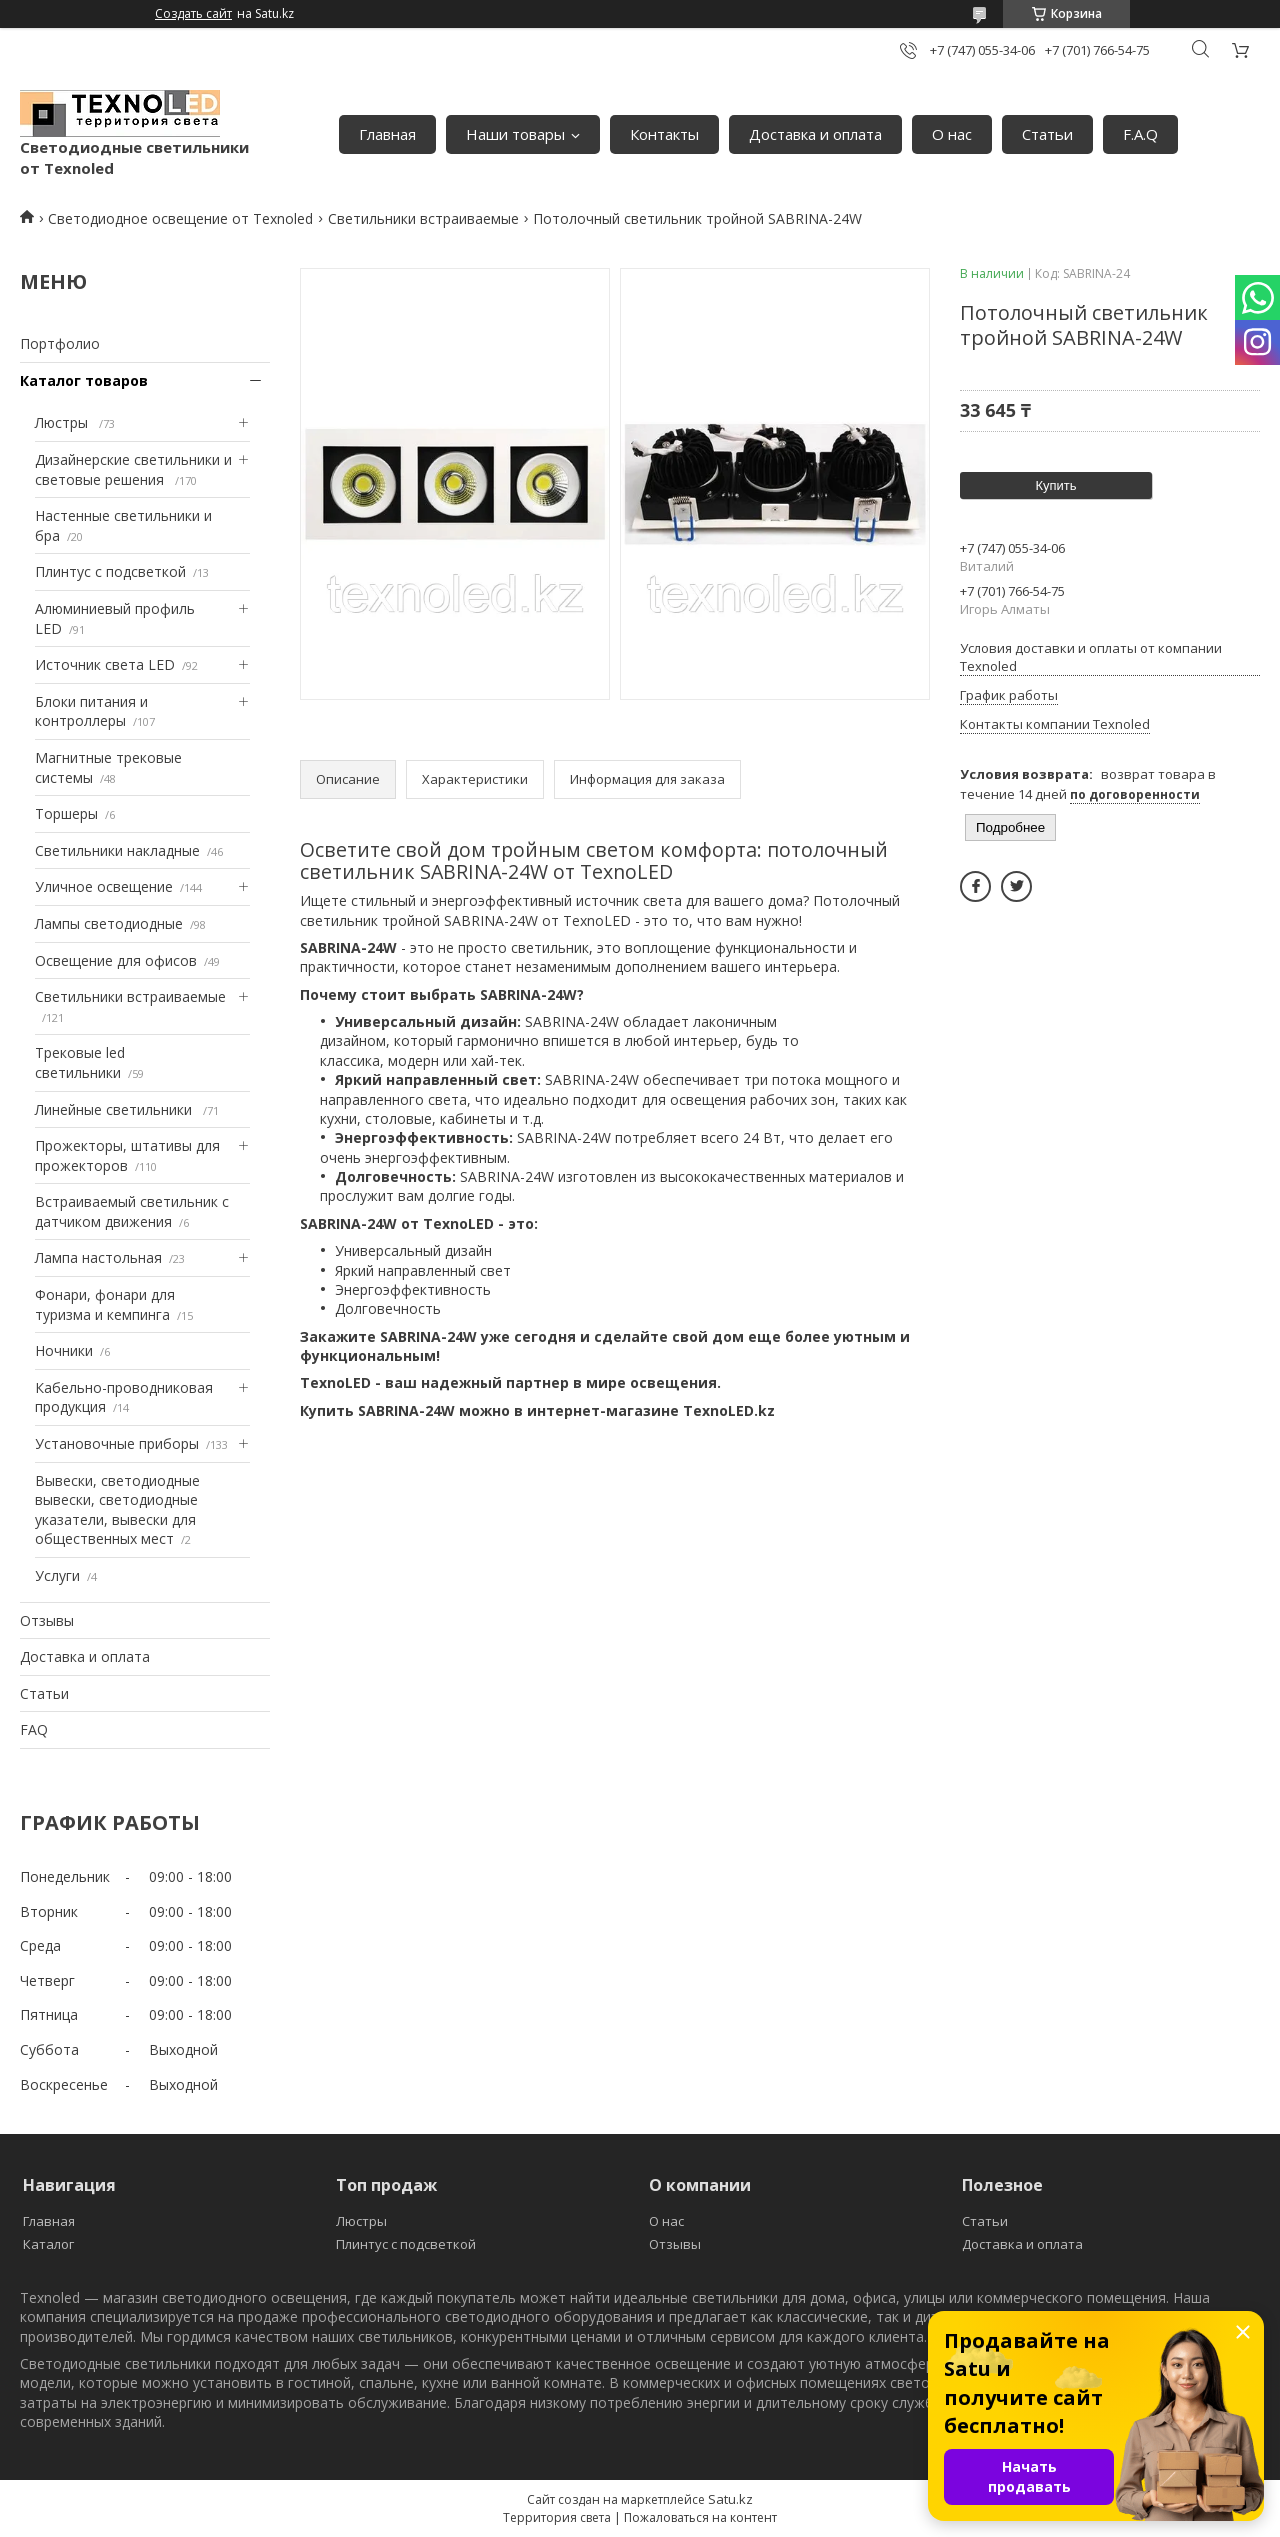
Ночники (64, 1350)
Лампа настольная (98, 1257)
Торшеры (66, 813)
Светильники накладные (117, 850)
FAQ (34, 1729)
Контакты (664, 134)
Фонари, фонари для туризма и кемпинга (105, 1304)
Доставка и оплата (815, 134)
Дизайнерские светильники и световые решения (133, 469)
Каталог (48, 2244)
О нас (952, 134)
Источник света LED (105, 664)
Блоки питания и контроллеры (91, 711)
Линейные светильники (115, 1109)
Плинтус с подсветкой (110, 571)
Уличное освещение (104, 886)
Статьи (1047, 134)
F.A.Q (1140, 134)
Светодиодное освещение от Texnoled (180, 218)
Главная (387, 134)
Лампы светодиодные (109, 923)
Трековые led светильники (80, 1062)
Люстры (63, 422)
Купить (1055, 485)
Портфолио (60, 343)
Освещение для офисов (116, 960)
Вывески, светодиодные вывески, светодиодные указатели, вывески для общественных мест (117, 1510)
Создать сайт (193, 14)
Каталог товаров (84, 380)
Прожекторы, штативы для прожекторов (127, 1155)
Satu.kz (730, 2499)
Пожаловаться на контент (700, 2517)
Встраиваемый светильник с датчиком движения (132, 1211)
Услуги (57, 1575)
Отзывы (47, 1620)
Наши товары (515, 134)
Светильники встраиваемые (423, 218)
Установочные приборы (117, 1443)
